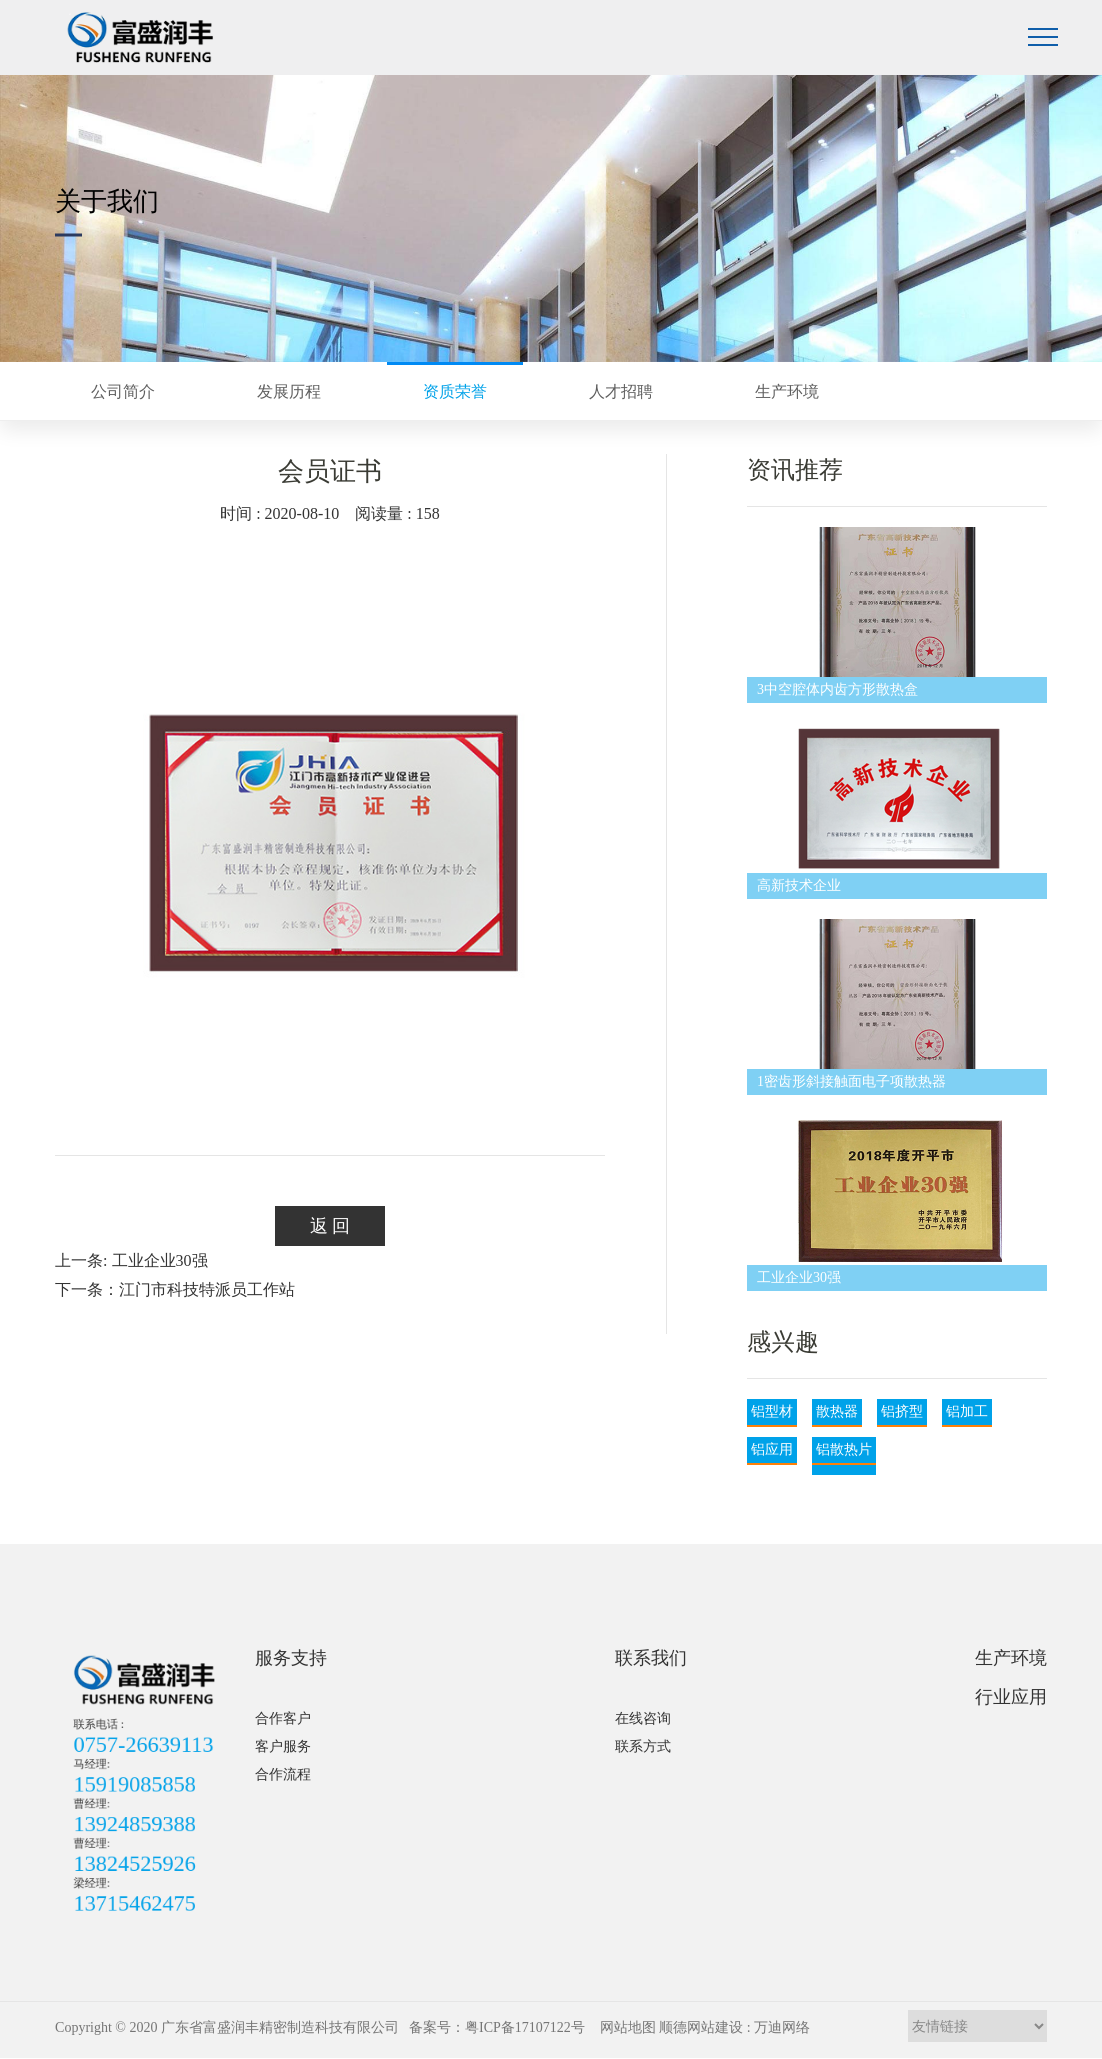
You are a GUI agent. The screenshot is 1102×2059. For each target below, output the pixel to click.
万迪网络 (782, 2027)
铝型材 (772, 1411)
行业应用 (1011, 1697)
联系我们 (651, 1658)
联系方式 (643, 1746)
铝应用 (772, 1449)
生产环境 (1011, 1658)
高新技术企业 (799, 885)
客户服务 (283, 1746)
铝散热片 (844, 1449)
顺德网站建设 (701, 2027)
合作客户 (283, 1718)
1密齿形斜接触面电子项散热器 (851, 1081)
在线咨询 (643, 1718)
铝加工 (967, 1411)
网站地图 (628, 2027)
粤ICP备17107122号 (525, 2027)
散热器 (837, 1411)
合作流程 (283, 1774)
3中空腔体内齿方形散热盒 (837, 689)
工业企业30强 (799, 1277)
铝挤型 (902, 1411)
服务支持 (291, 1658)
